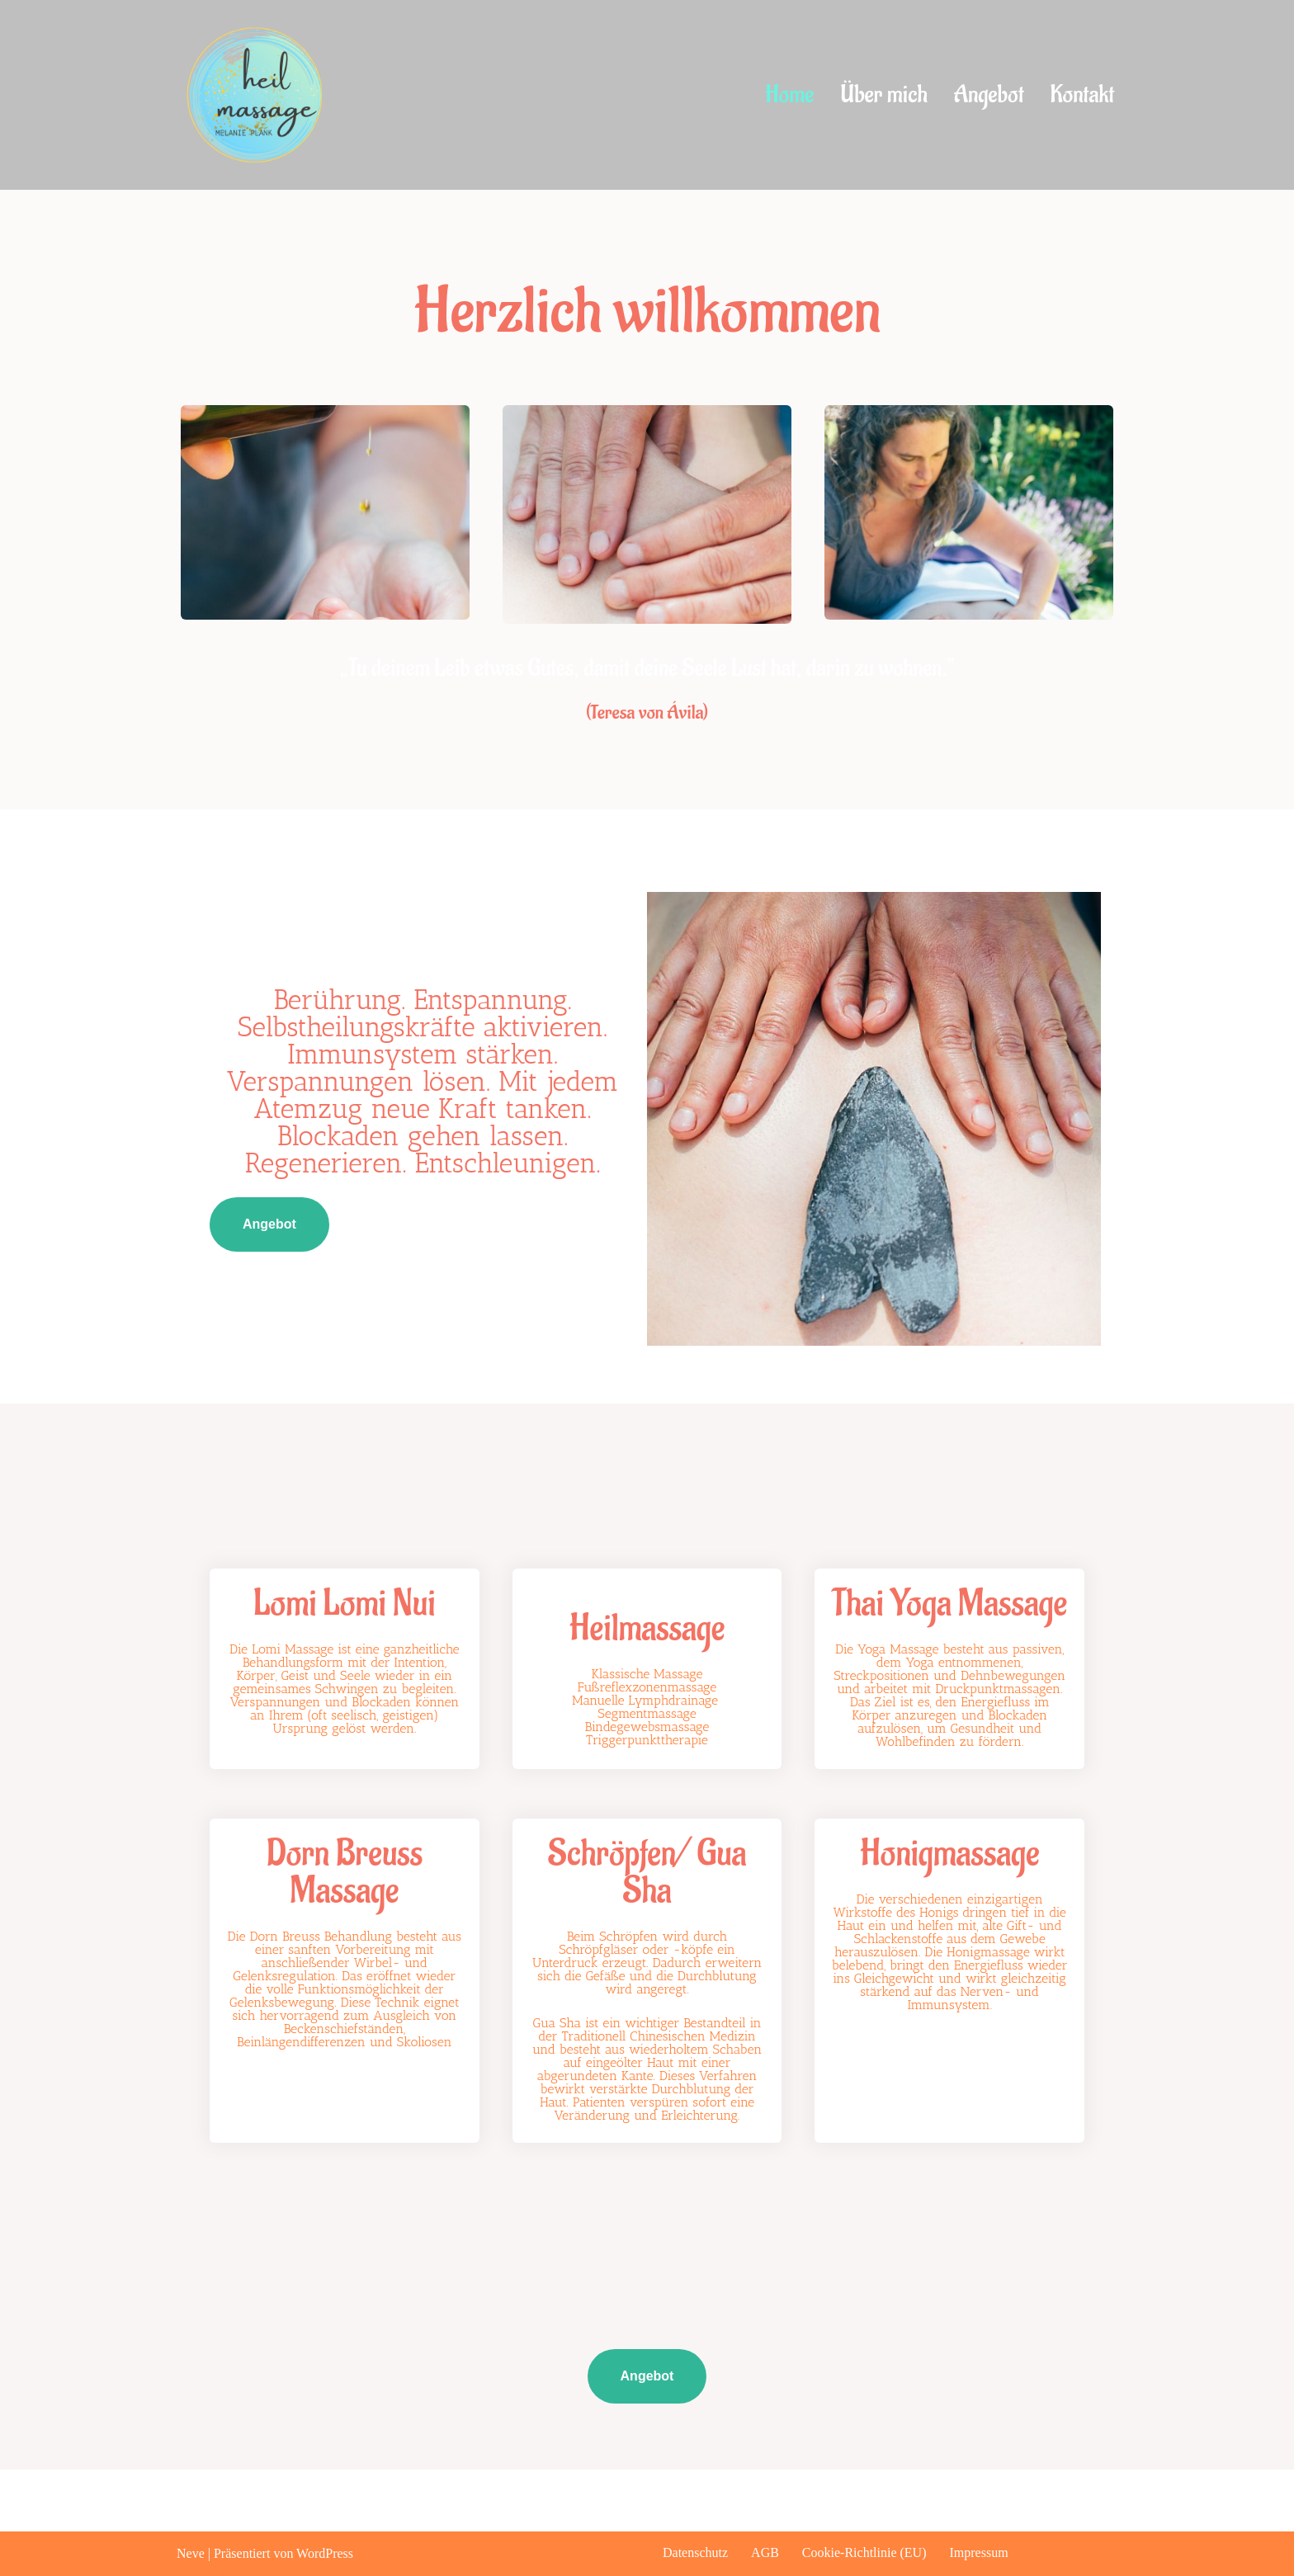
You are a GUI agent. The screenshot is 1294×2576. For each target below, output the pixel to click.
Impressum (979, 2552)
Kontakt (1082, 95)
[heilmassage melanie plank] (261, 95)
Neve (191, 2553)
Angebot (989, 95)
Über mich (883, 95)
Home (789, 95)
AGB (765, 2552)
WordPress (324, 2553)
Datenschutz (695, 2552)
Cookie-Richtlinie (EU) (864, 2552)
